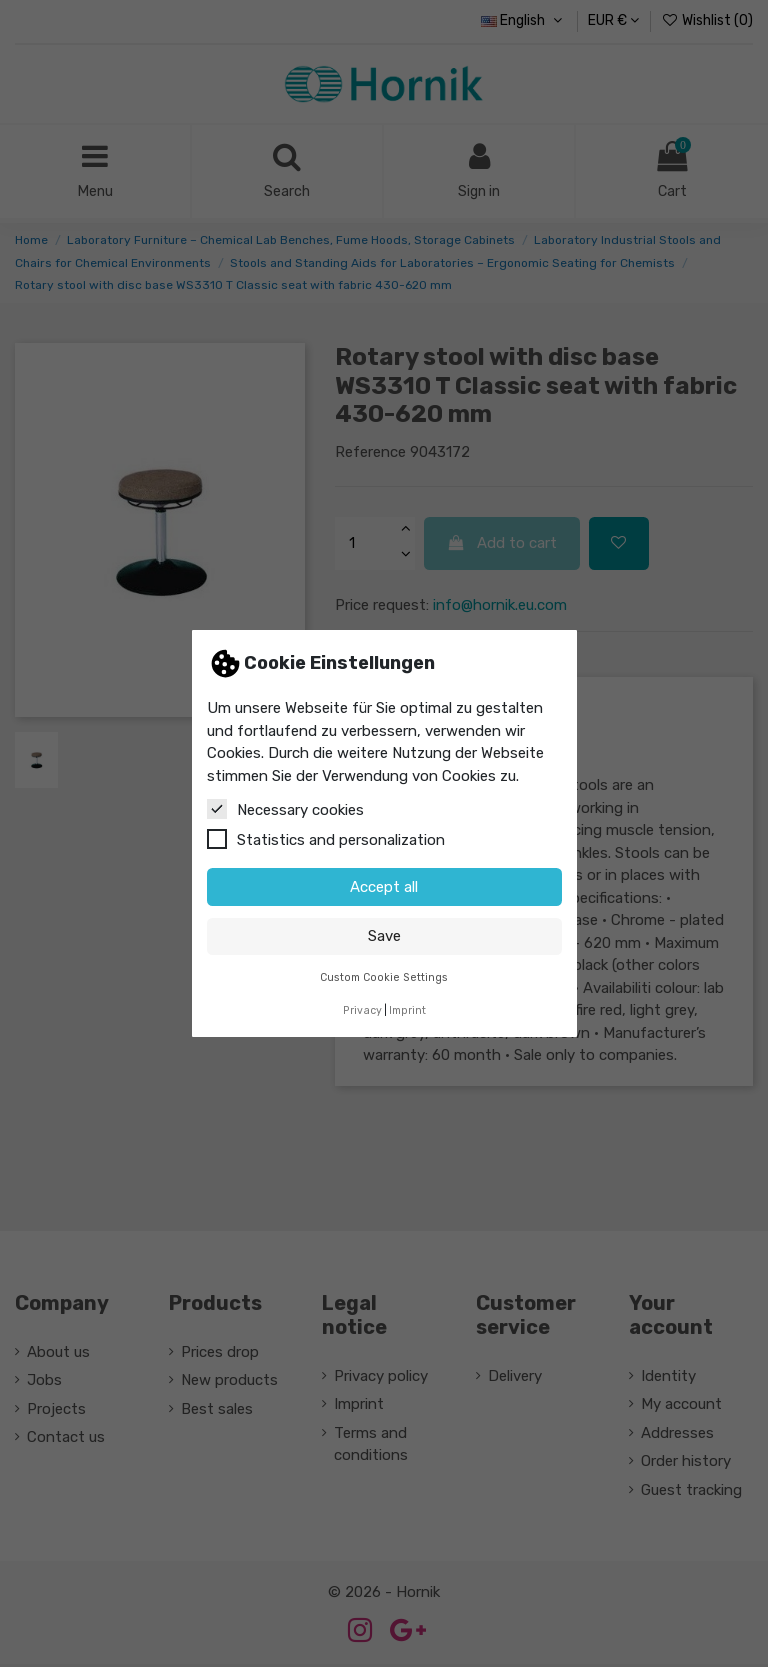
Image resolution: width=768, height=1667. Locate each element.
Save (384, 936)
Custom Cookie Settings (384, 977)
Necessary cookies (285, 809)
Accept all (384, 887)
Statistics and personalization (326, 839)
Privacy (362, 1010)
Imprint (407, 1010)
